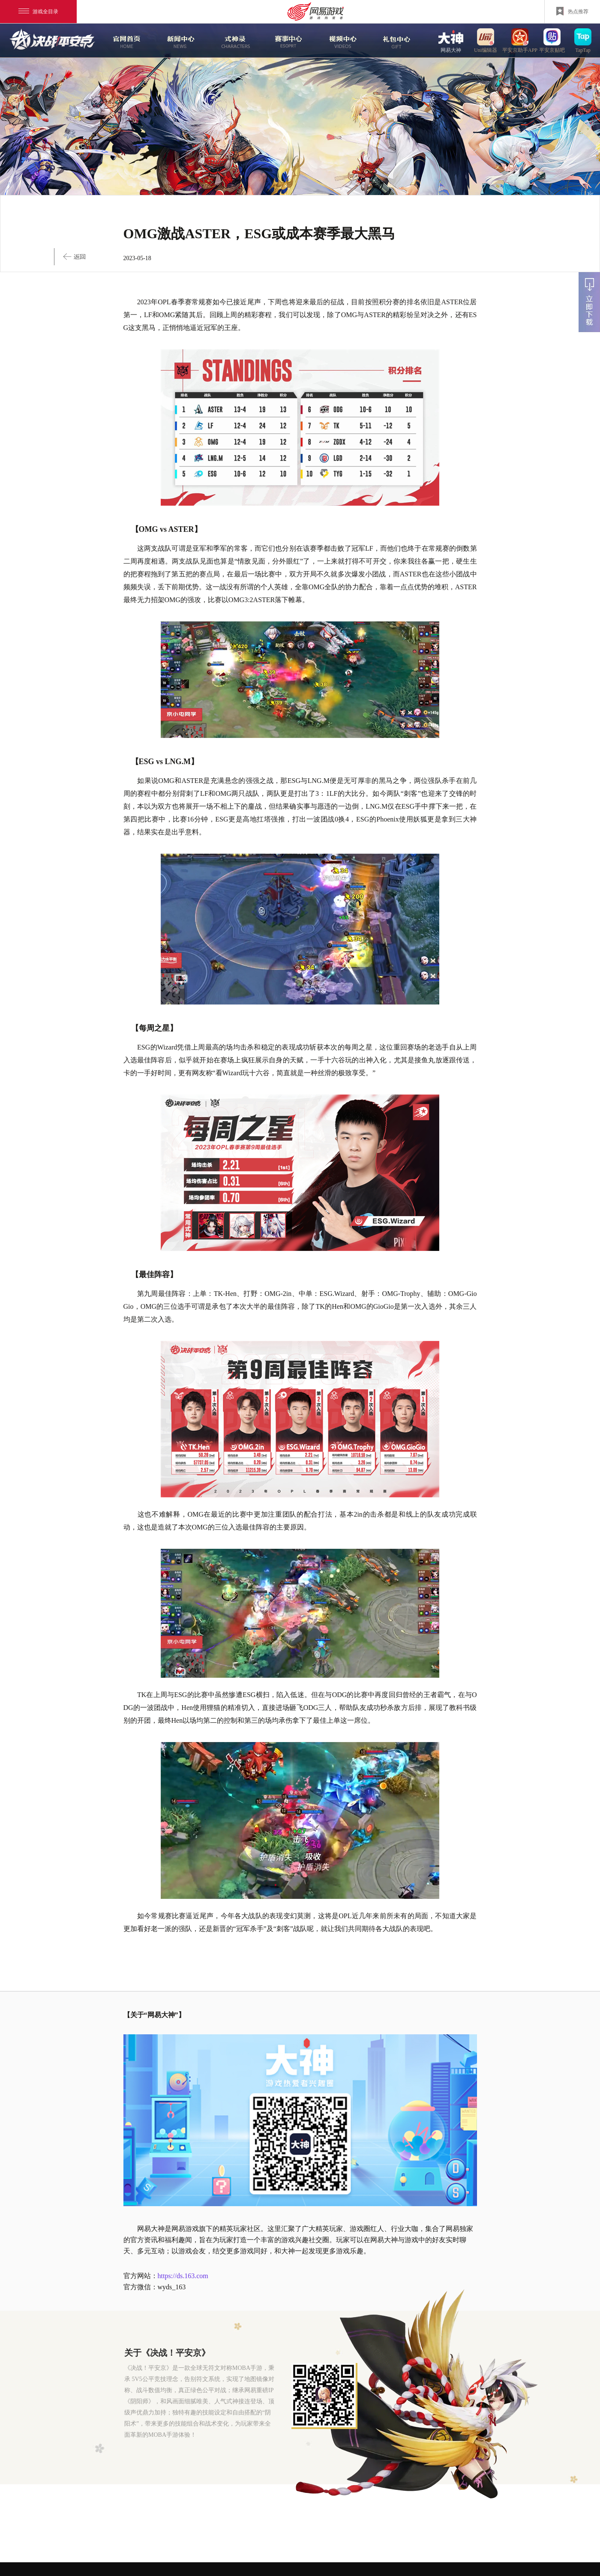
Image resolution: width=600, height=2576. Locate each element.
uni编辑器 (486, 40)
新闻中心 (180, 41)
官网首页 (126, 41)
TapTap (583, 40)
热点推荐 (572, 11)
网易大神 (451, 40)
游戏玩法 (396, 41)
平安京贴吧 (552, 40)
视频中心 (342, 41)
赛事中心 (288, 41)
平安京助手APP (520, 40)
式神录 (234, 41)
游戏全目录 (38, 12)
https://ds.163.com (183, 2275)
